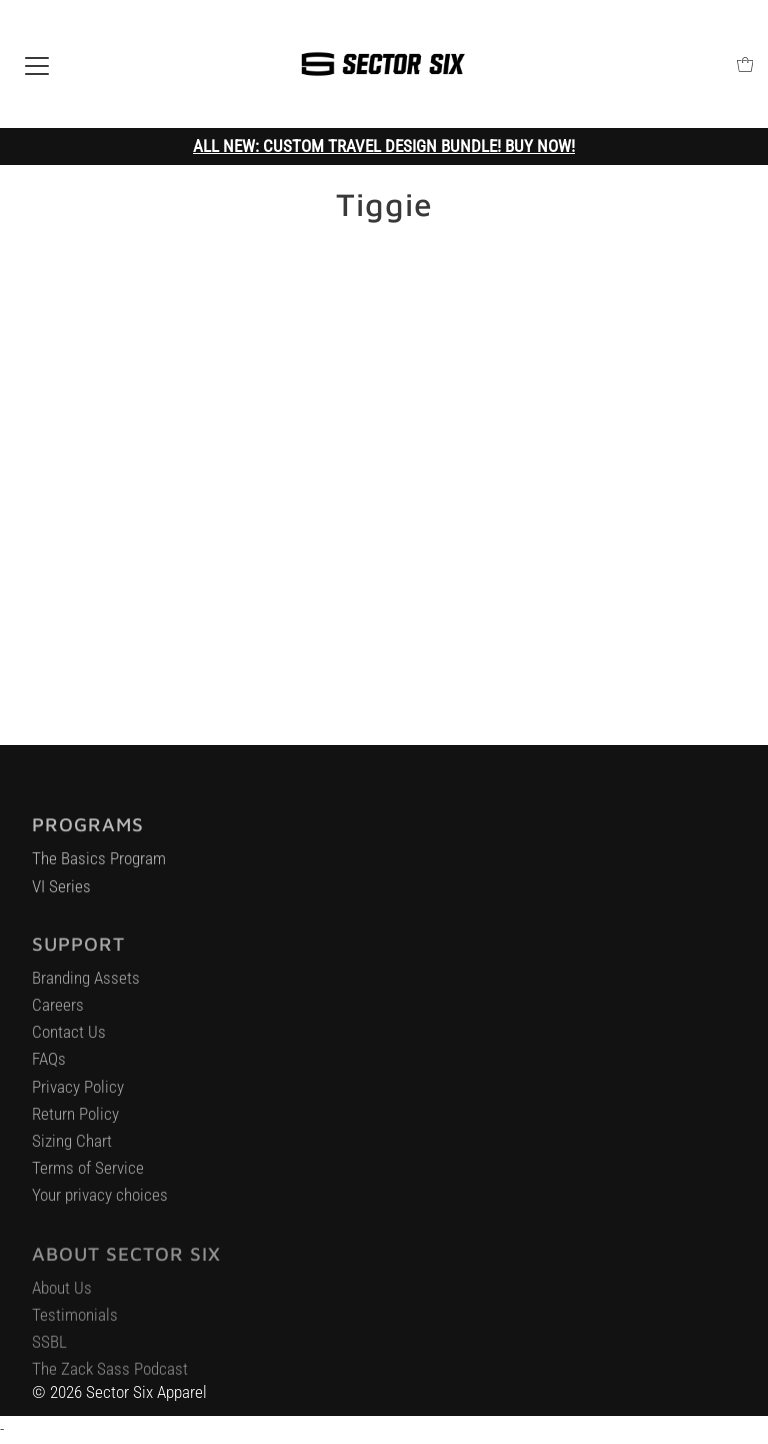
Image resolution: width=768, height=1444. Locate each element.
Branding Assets (86, 984)
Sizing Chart (72, 1147)
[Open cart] (745, 64)
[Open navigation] (37, 64)
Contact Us (69, 1038)
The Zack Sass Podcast (110, 1376)
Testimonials (75, 1321)
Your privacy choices (100, 1201)
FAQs (49, 1065)
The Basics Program (99, 864)
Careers (58, 1011)
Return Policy (75, 1120)
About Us (62, 1294)
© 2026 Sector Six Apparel (119, 1392)
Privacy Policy (78, 1093)
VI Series (61, 891)
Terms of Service (88, 1174)
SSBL (49, 1349)
